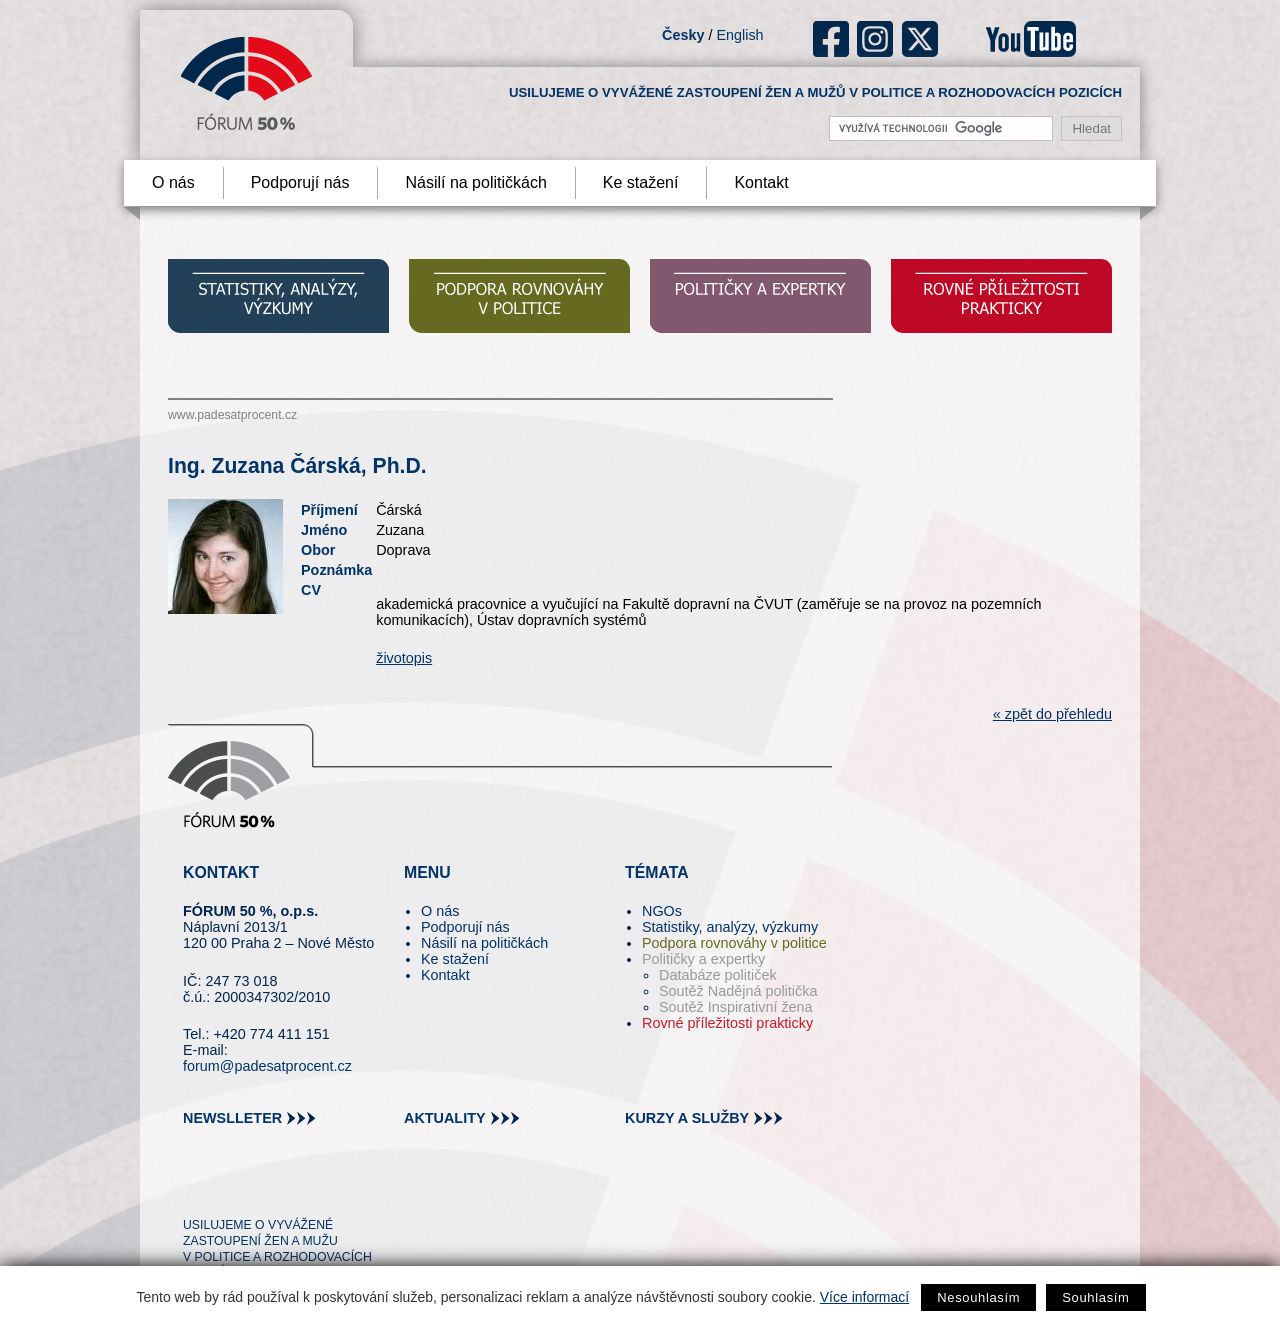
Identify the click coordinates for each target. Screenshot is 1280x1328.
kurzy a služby (687, 1118)
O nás (173, 182)
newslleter (232, 1118)
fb (831, 39)
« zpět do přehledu (1052, 714)
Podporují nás (300, 182)
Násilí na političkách (475, 182)
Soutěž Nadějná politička (738, 991)
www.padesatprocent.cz (232, 415)
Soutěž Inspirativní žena (736, 1007)
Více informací (864, 1297)
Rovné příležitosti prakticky (727, 1023)
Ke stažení (641, 182)
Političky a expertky (703, 959)
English (739, 35)
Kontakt (761, 182)
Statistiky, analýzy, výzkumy (730, 927)
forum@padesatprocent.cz (267, 1066)
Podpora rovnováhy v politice (734, 943)
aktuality (445, 1118)
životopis (404, 658)
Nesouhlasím (978, 1297)
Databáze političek (718, 975)
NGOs (662, 911)
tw (196, 1189)
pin (229, 1189)
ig (875, 39)
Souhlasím (1095, 1297)
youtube (1031, 39)
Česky (683, 35)
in (295, 1189)
